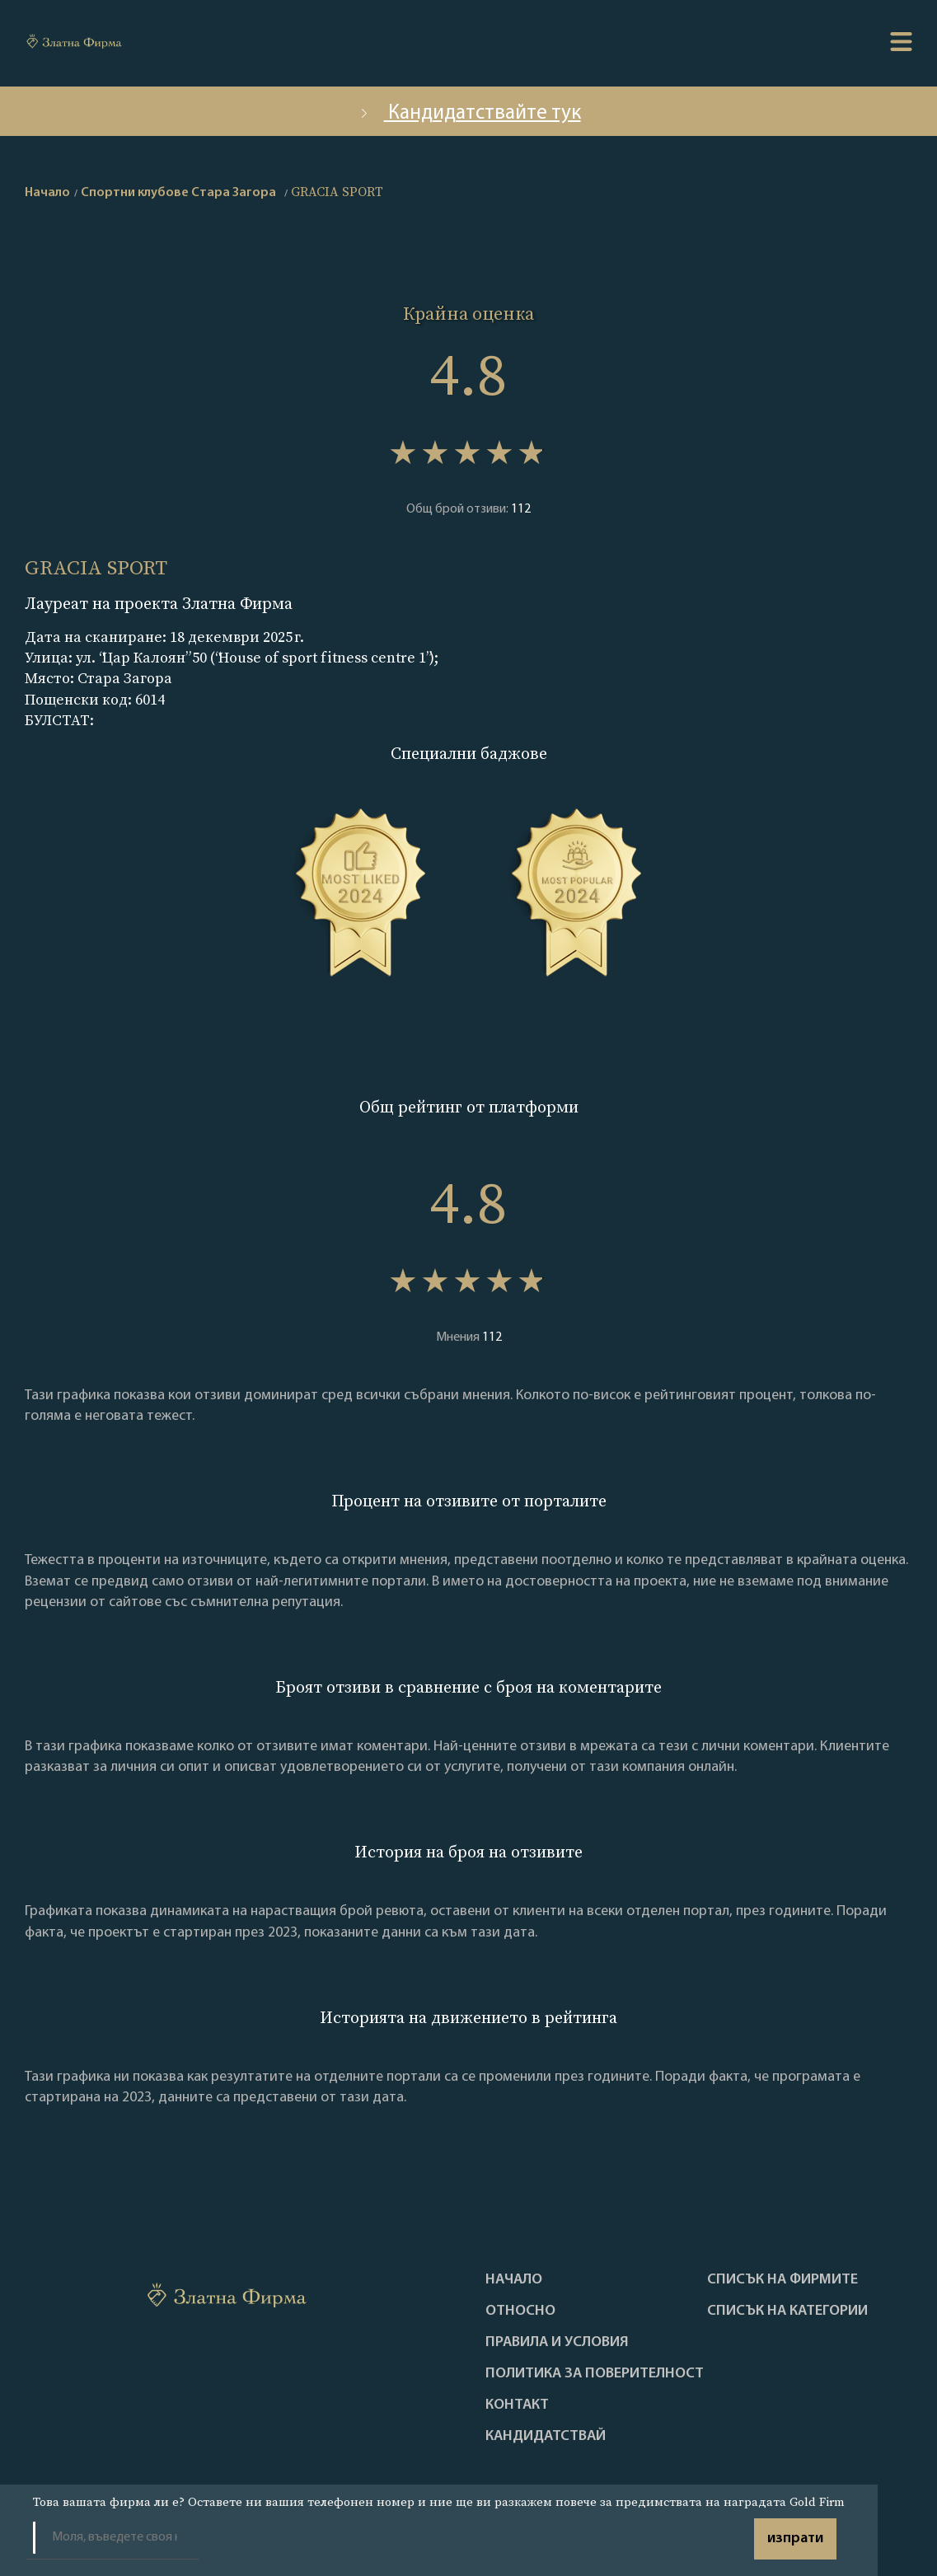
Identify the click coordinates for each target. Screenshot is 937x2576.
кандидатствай (545, 2436)
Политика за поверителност (594, 2374)
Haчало (513, 2280)
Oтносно (520, 2311)
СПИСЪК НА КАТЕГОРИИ (787, 2311)
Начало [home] (47, 192)
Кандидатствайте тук (469, 113)
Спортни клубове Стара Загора (178, 192)
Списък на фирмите (782, 2280)
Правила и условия (557, 2342)
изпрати (795, 2538)
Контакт (517, 2405)
